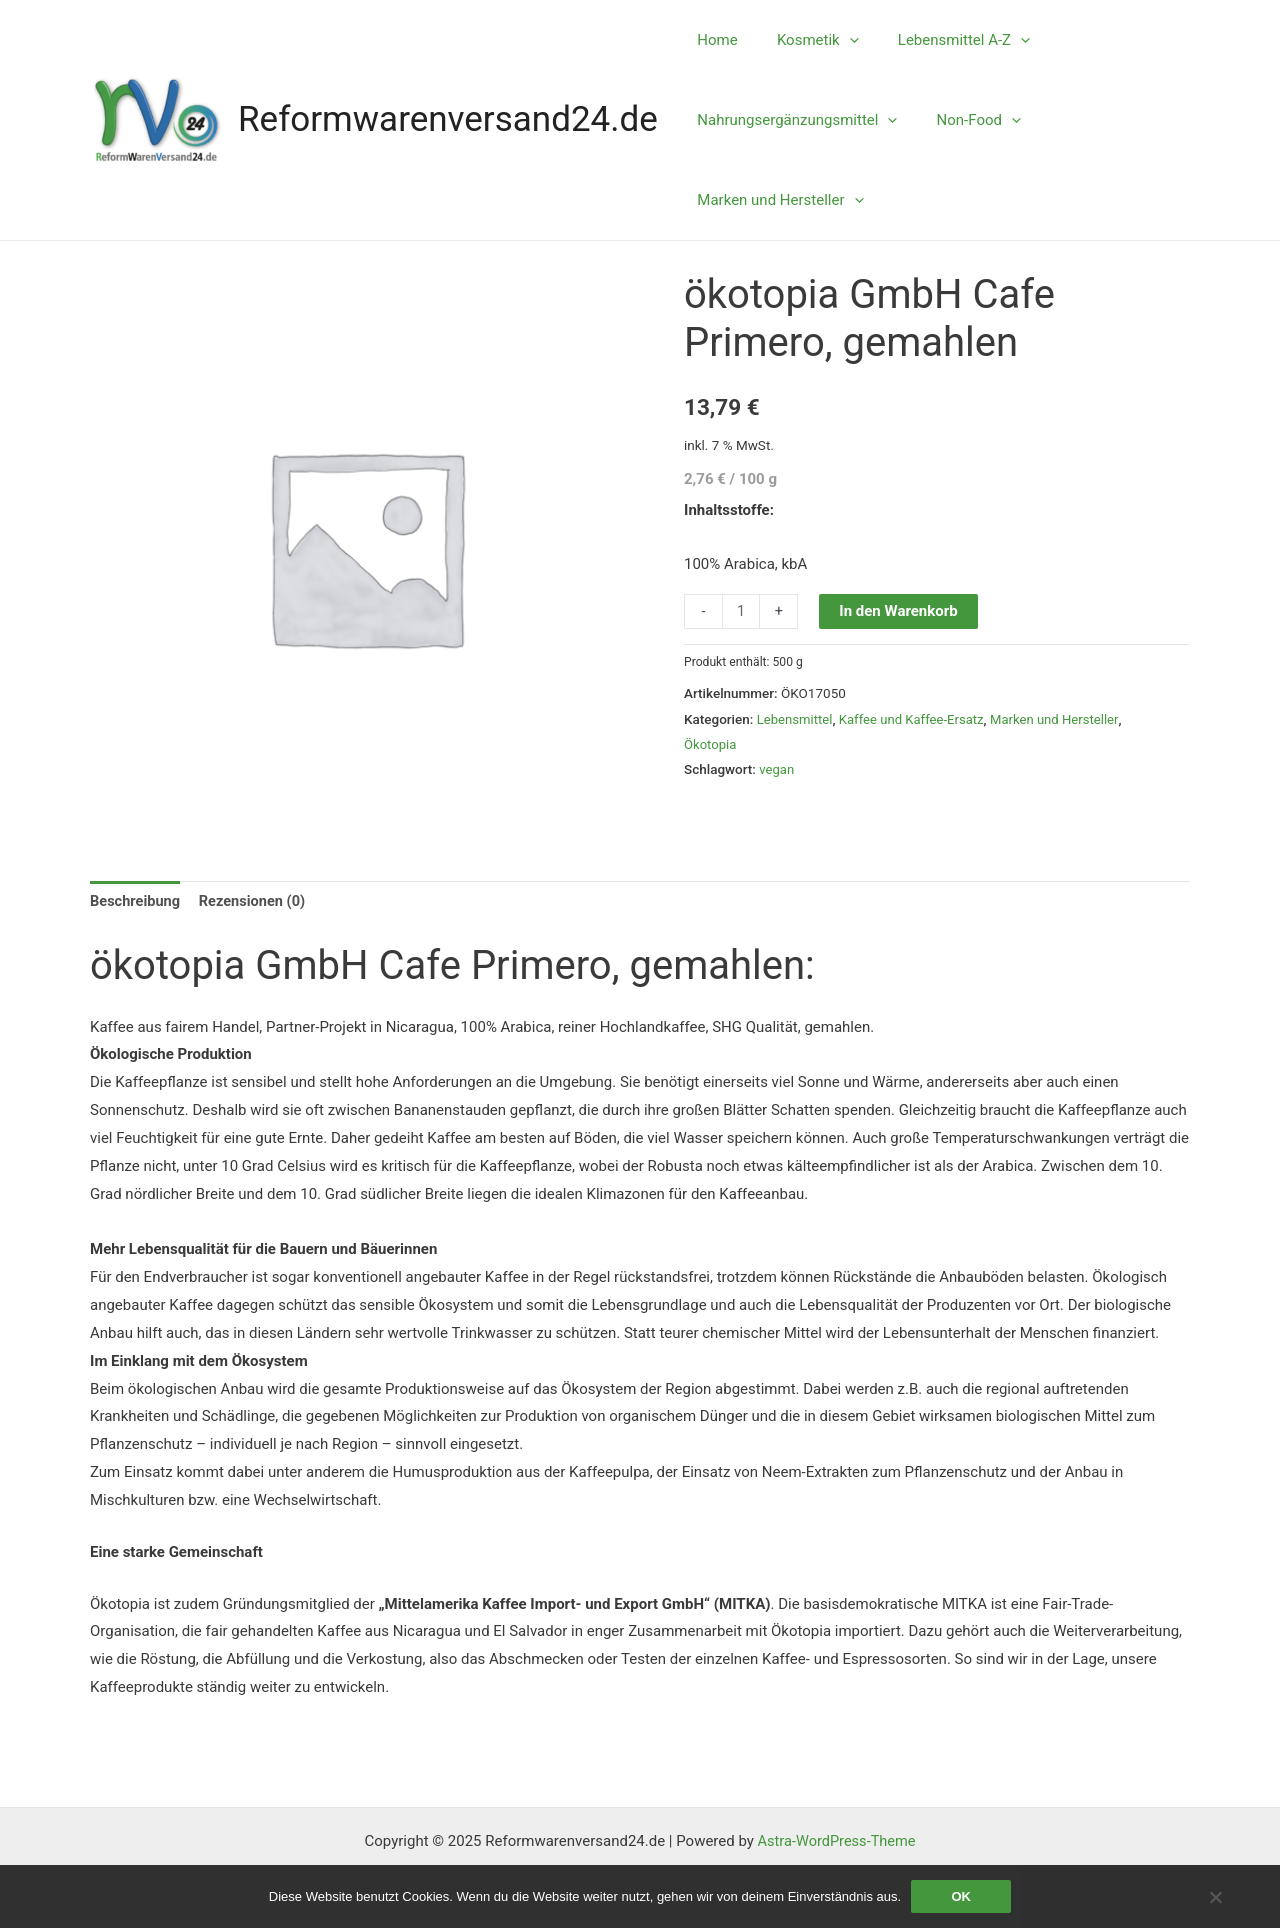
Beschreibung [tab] (136, 902)
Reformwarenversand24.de (448, 119)
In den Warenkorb (899, 611)
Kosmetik (804, 40)
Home (713, 40)
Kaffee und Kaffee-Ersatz (915, 719)
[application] (835, 40)
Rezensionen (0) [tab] (257, 902)
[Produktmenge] (741, 611)
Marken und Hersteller (776, 200)
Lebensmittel (796, 719)
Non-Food (965, 120)
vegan (777, 769)
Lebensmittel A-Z (941, 40)
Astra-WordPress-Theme (836, 1841)
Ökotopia (711, 744)
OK (961, 1896)
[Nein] (1215, 1897)
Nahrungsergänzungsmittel (793, 120)
